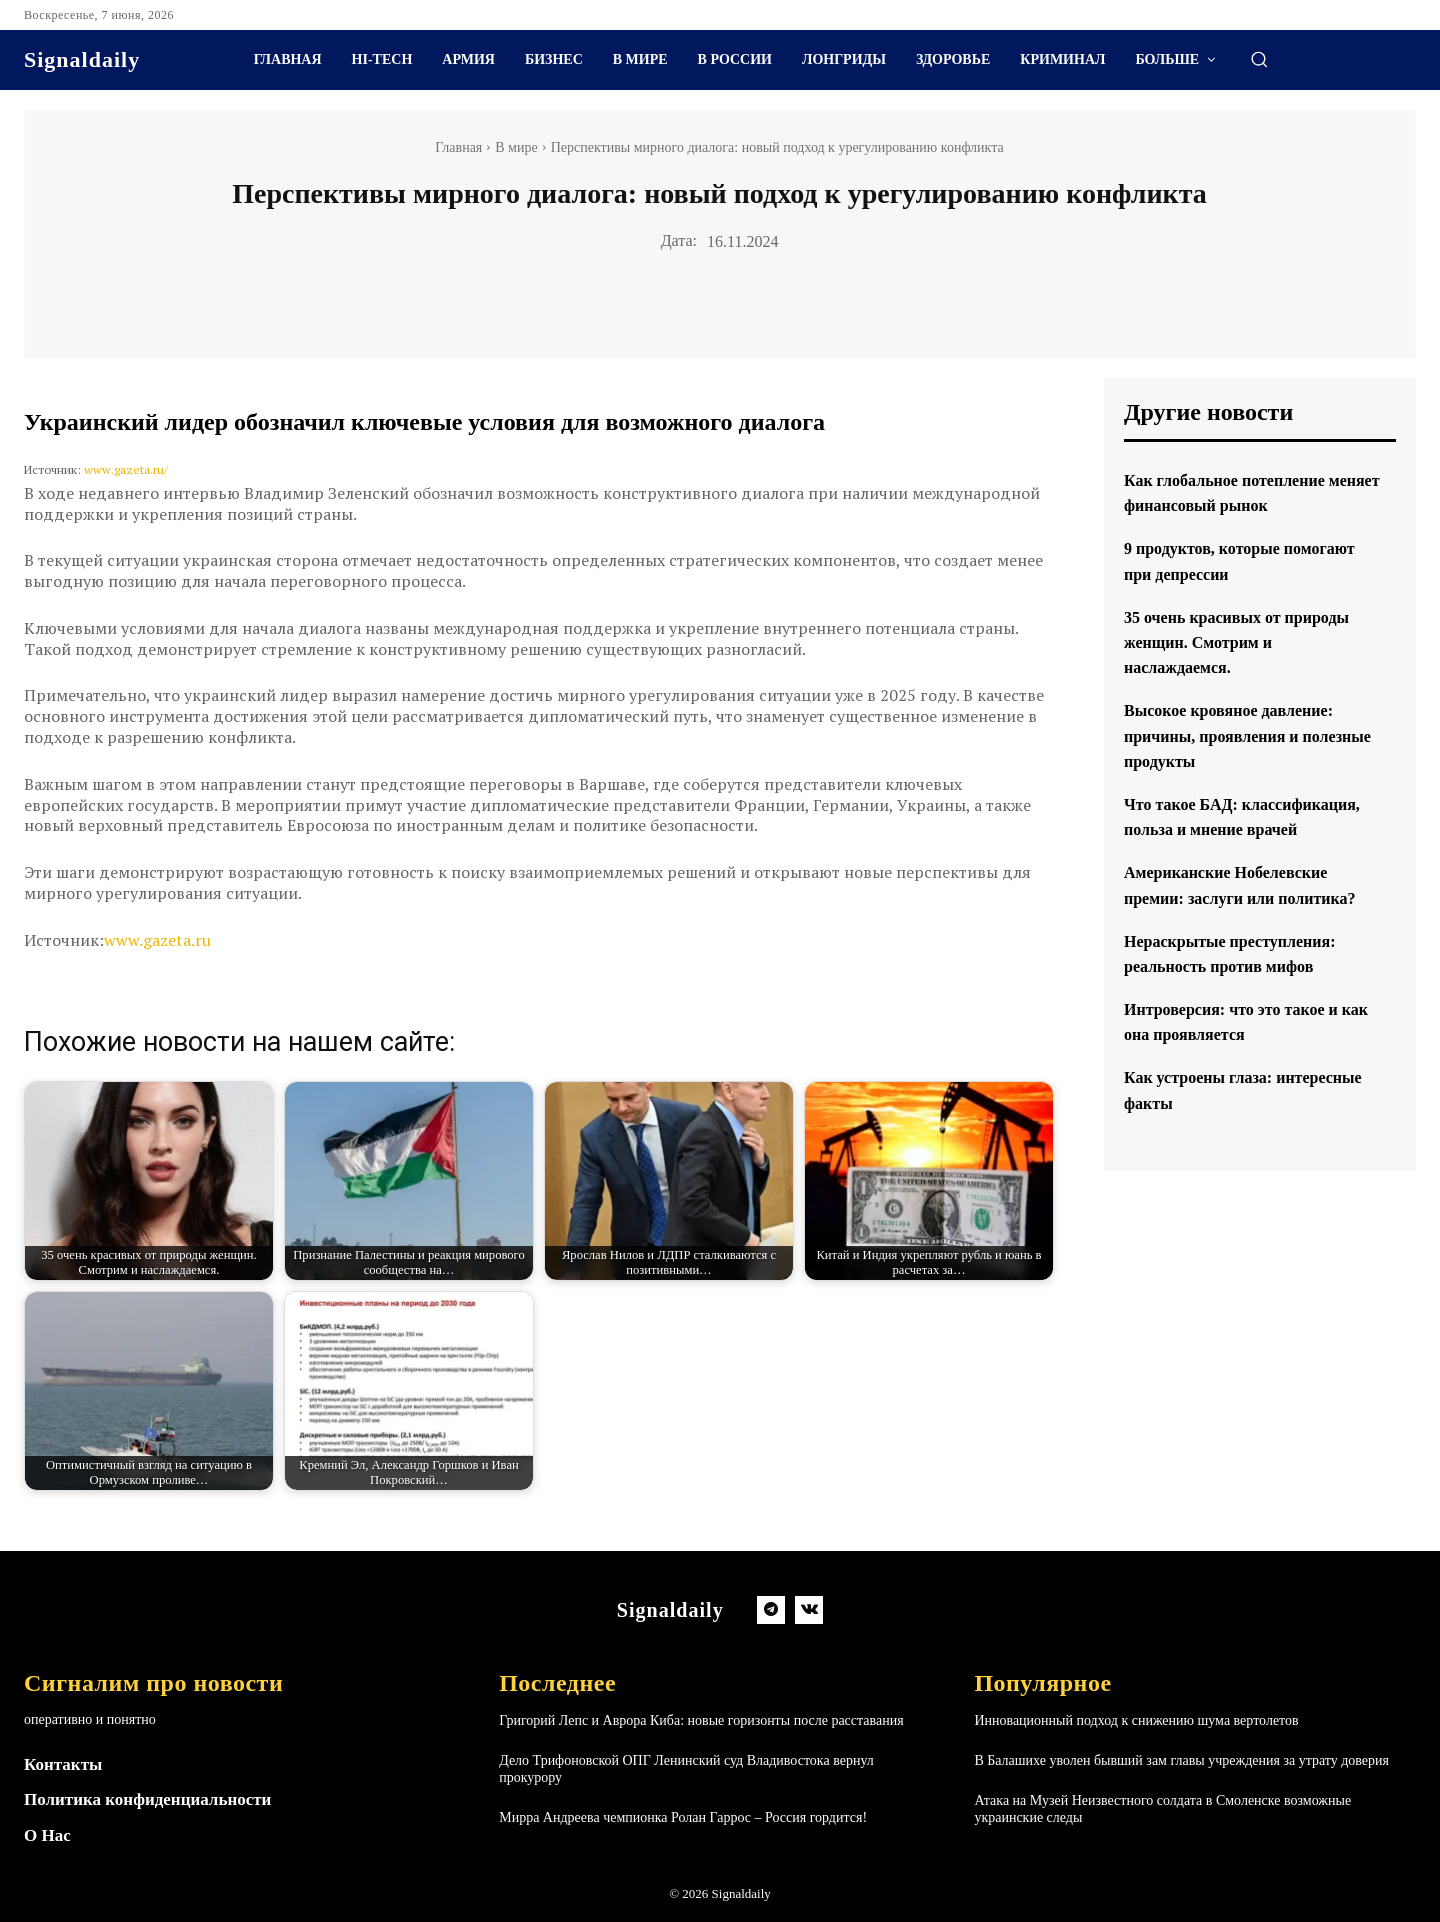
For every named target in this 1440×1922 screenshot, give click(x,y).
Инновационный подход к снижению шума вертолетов (1136, 1720)
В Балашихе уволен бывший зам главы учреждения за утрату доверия (1181, 1760)
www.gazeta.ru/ (126, 469)
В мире (516, 147)
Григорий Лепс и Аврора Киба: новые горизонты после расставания (701, 1720)
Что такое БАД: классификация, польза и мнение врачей (1227, 829)
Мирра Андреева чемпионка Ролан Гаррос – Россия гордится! (683, 1817)
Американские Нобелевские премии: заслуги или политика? (1238, 923)
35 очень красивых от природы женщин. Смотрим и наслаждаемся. (1250, 642)
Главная (458, 147)
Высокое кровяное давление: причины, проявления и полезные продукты (1241, 735)
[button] (1259, 59)
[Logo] (82, 60)
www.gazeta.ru (157, 940)
